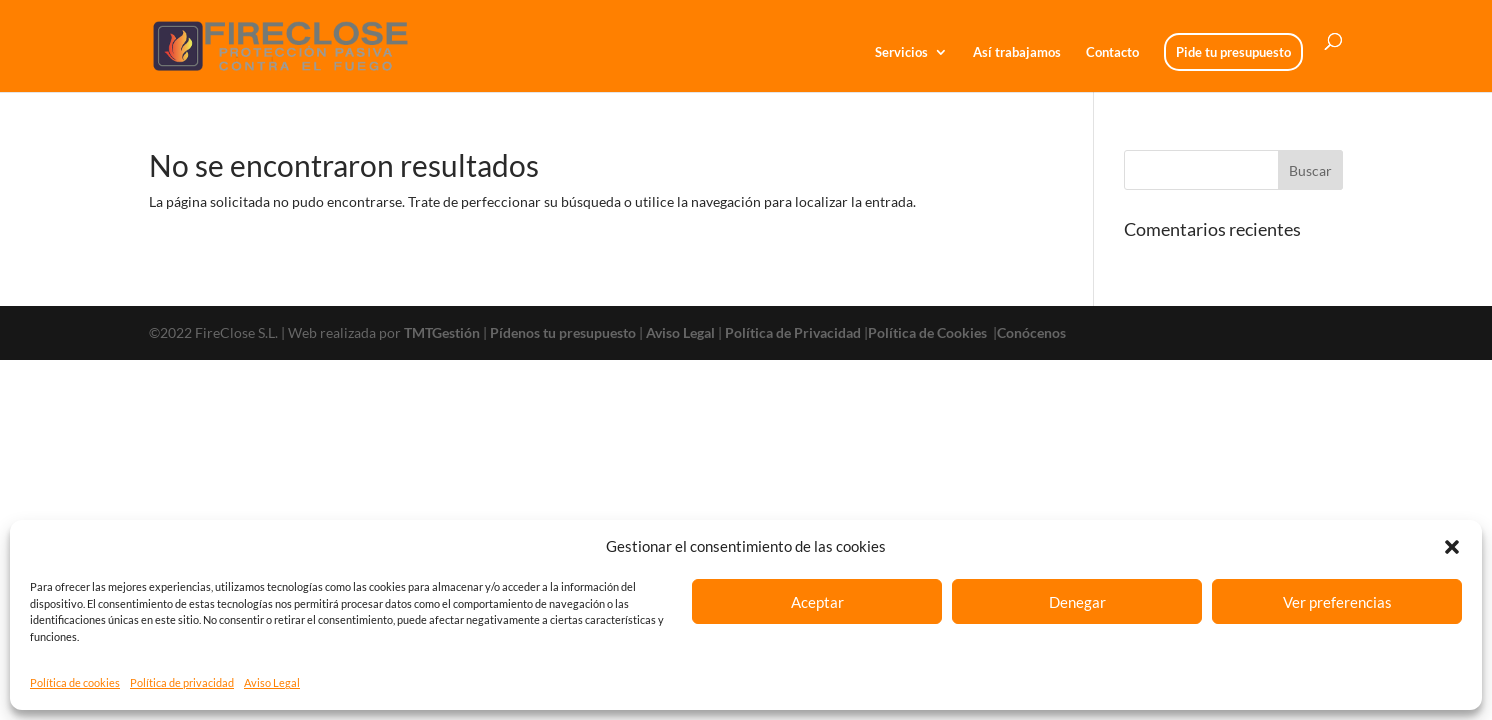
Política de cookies (75, 682)
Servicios (901, 52)
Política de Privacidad (793, 332)
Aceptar (817, 602)
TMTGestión (442, 332)
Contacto (1112, 52)
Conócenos (1031, 332)
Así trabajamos (1017, 52)
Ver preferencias (1337, 602)
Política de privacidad (182, 682)
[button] (1452, 547)
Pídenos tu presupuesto (563, 332)
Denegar (1077, 602)
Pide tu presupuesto (1233, 52)
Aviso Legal (272, 682)
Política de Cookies (929, 332)
